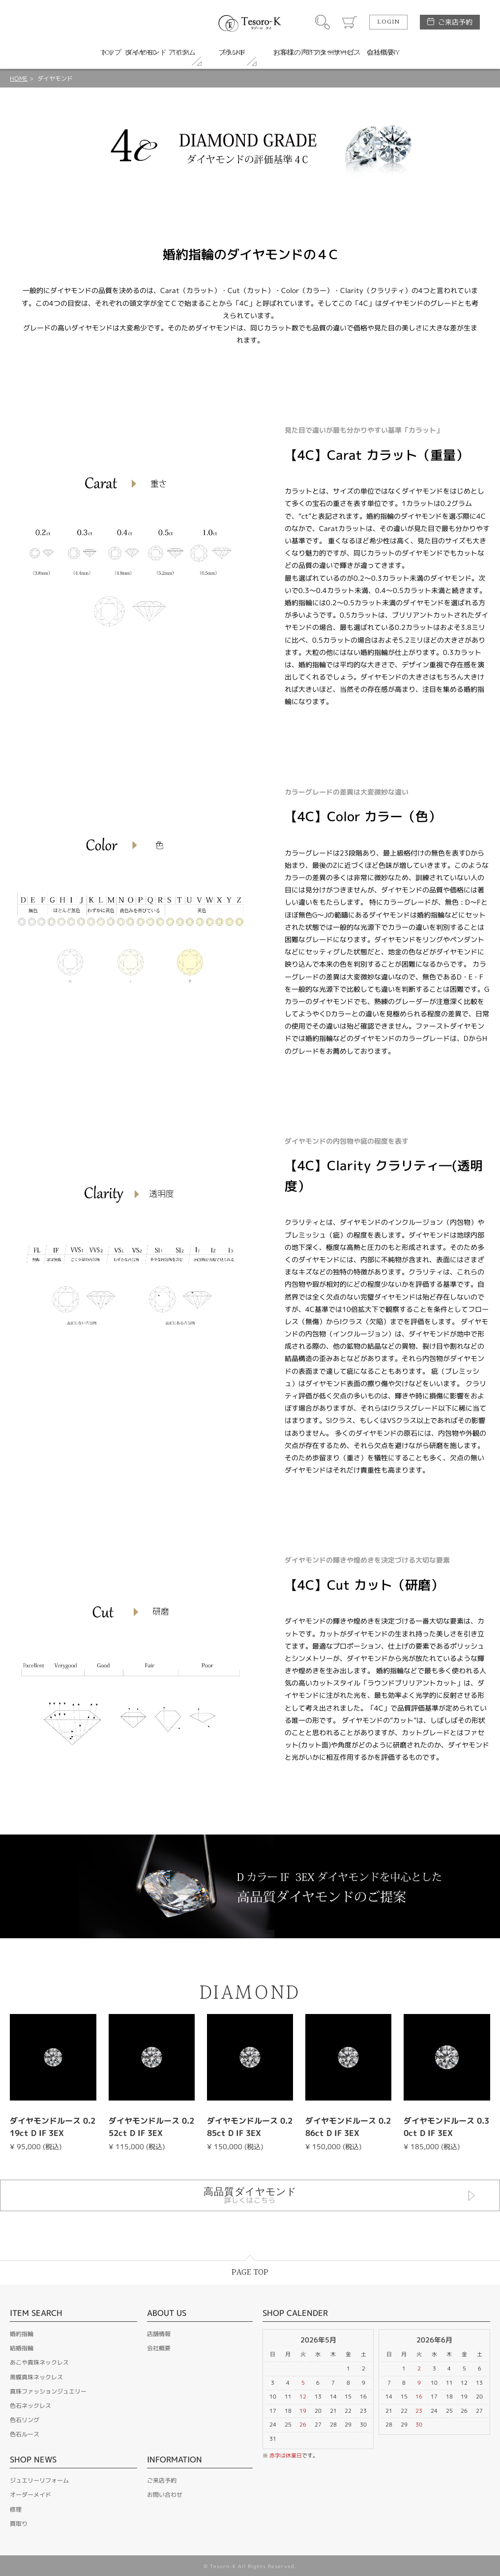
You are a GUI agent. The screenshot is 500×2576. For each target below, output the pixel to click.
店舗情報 (159, 2334)
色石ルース (24, 2434)
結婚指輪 (21, 2348)
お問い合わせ (164, 2494)
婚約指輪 (21, 2334)
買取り (19, 2523)
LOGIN (388, 22)
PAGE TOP (250, 2272)
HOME (19, 78)
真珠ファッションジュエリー (48, 2391)
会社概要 (159, 2348)
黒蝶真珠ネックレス (36, 2377)
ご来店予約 (455, 22)
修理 (16, 2509)
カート (349, 22)
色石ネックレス (30, 2405)
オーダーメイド (30, 2494)
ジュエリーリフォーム (39, 2480)
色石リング (24, 2420)
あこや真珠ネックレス (39, 2362)
